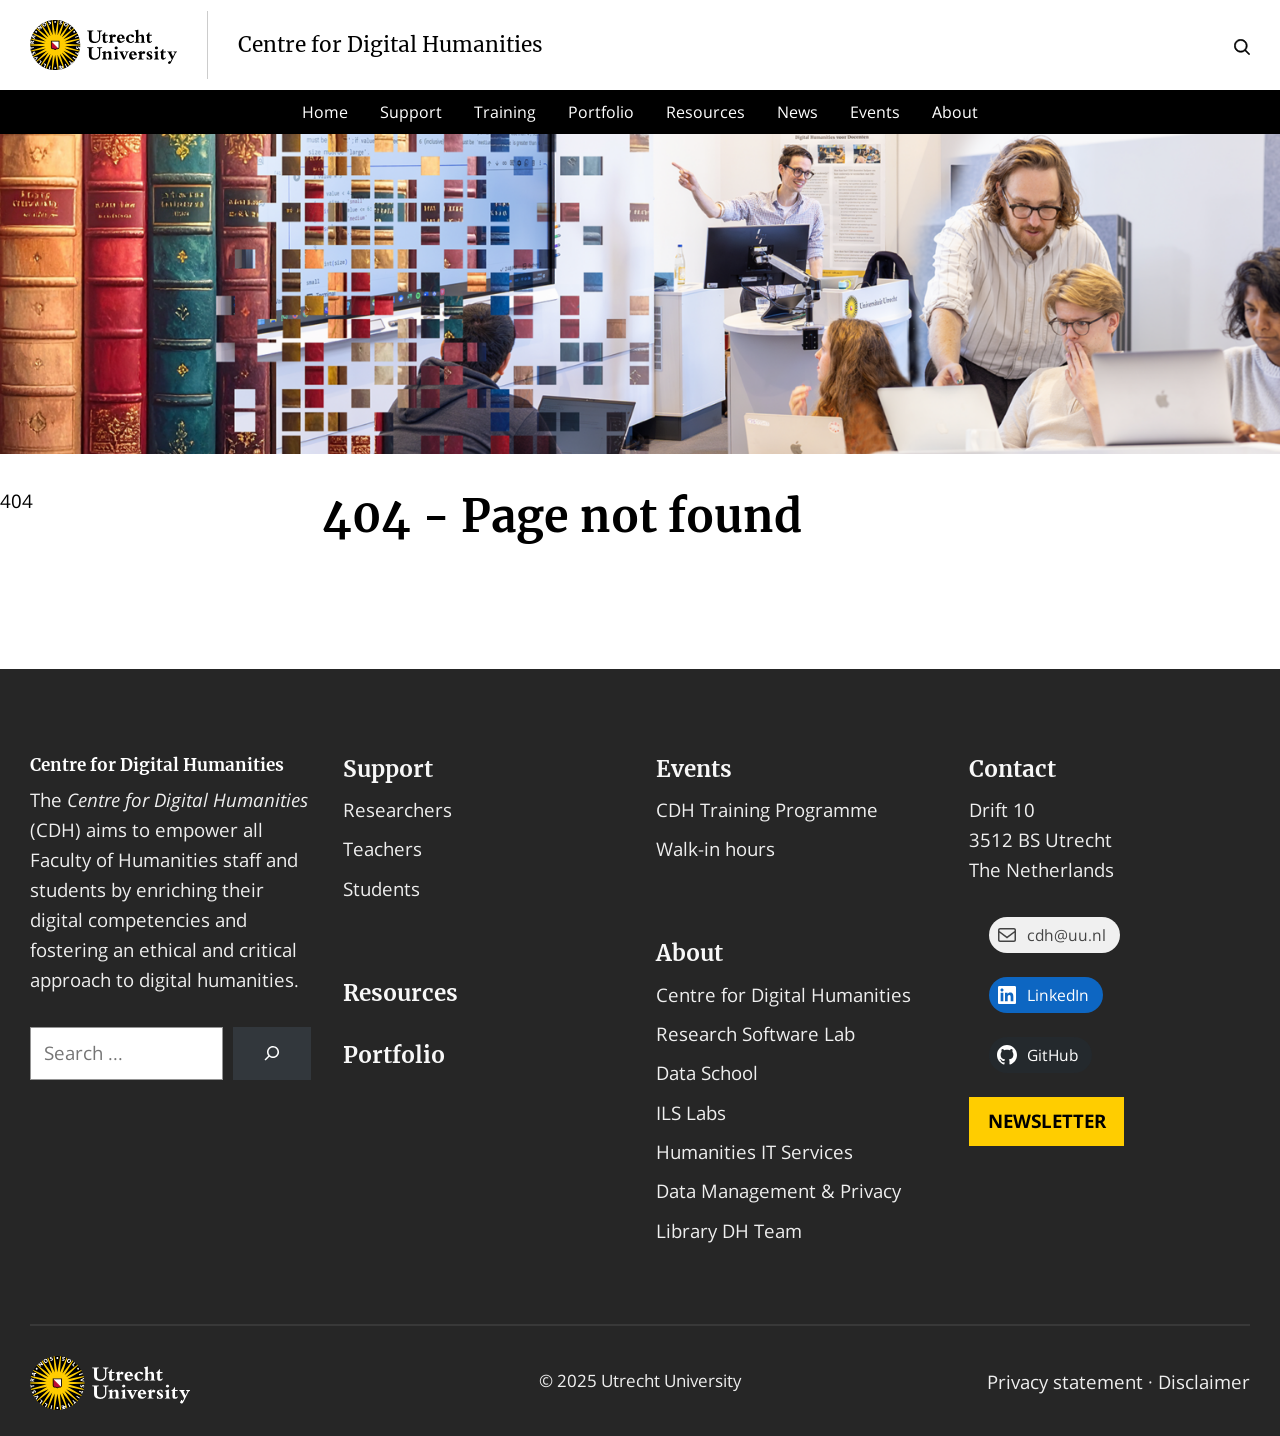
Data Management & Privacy (778, 1190)
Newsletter (1047, 1120)
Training (505, 112)
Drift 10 (1002, 809)
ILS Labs (691, 1112)
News (797, 112)
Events (875, 112)
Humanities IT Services (754, 1151)
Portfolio (601, 112)
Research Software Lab (755, 1033)
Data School (707, 1072)
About (955, 112)
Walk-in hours (715, 848)
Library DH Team (729, 1230)
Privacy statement (1065, 1381)
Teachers (382, 848)
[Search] (272, 1053)
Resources (705, 112)
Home (325, 112)
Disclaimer (1204, 1381)
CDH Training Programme (767, 809)
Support (411, 112)
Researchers (397, 809)
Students (381, 888)
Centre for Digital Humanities (157, 765)
